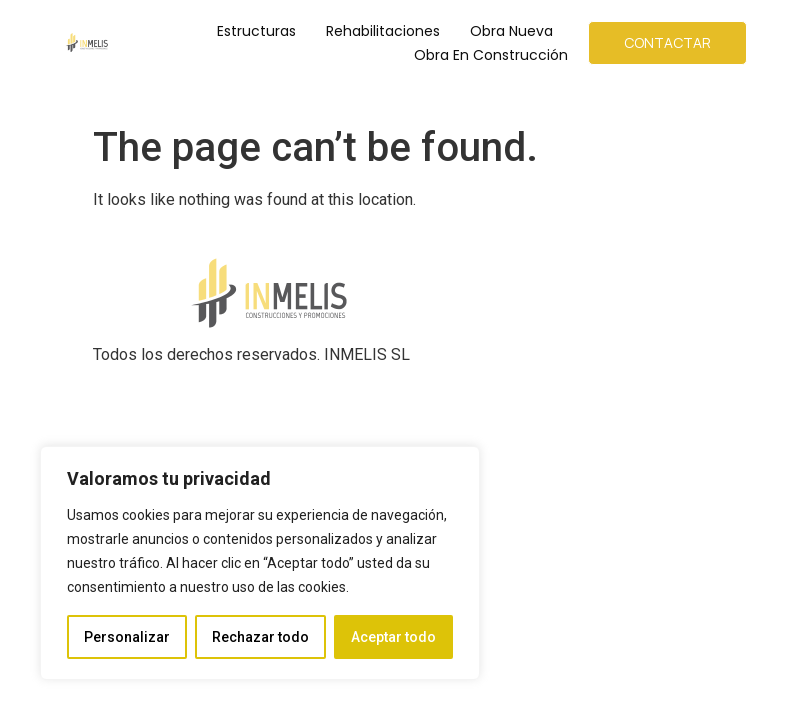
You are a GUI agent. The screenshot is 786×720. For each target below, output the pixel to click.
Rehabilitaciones (383, 31)
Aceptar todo (393, 637)
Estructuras (256, 31)
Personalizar (127, 637)
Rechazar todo (260, 637)
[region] (260, 563)
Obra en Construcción (491, 55)
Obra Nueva (511, 31)
